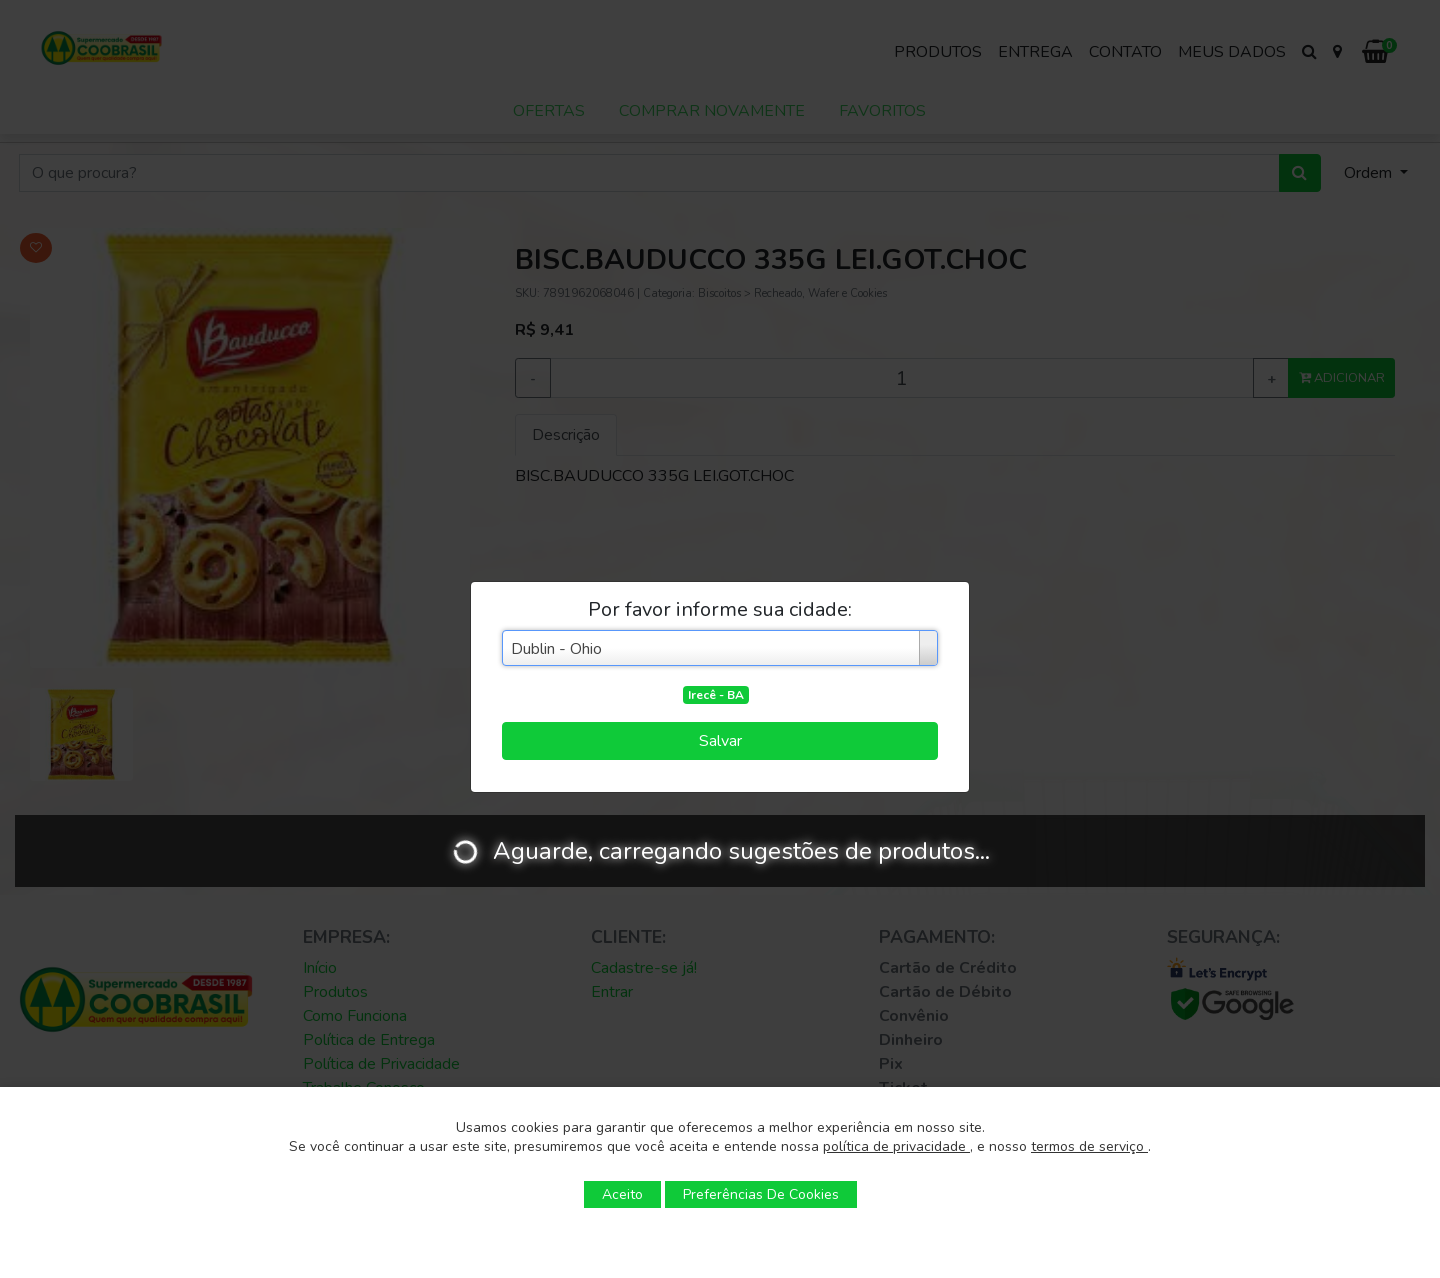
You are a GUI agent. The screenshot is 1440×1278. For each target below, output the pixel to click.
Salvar (720, 741)
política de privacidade (896, 1146)
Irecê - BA (716, 695)
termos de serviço (1089, 1146)
